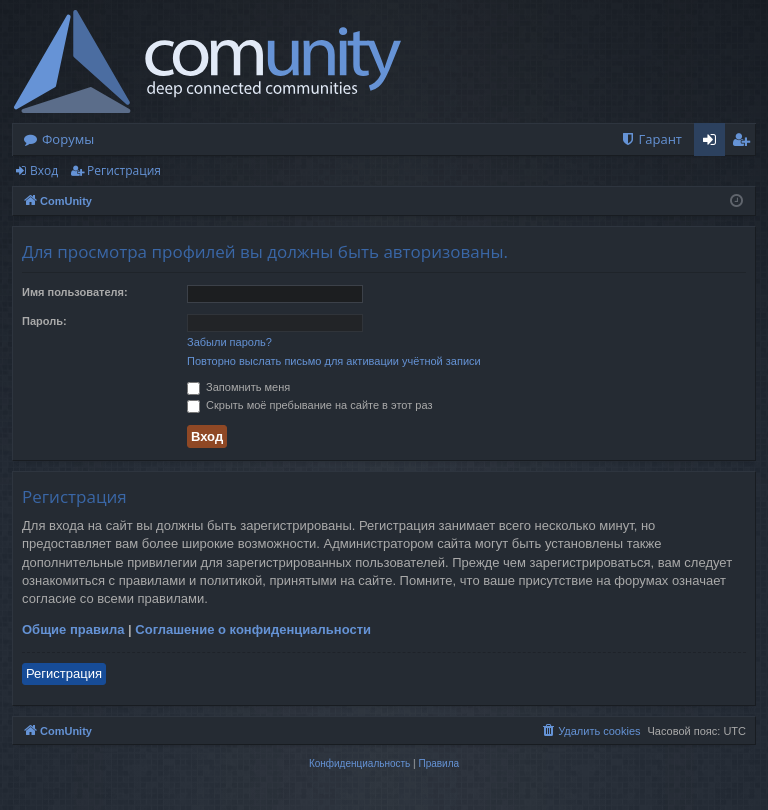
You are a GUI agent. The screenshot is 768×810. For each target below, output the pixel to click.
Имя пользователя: (75, 292)
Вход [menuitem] (713, 143)
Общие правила (73, 629)
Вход (44, 170)
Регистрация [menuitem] (745, 143)
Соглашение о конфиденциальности (253, 629)
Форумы (68, 139)
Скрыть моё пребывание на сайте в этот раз (309, 405)
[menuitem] (651, 139)
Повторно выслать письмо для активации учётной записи (334, 361)
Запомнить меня (238, 387)
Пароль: (44, 321)
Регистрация (124, 170)
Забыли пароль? (229, 342)
